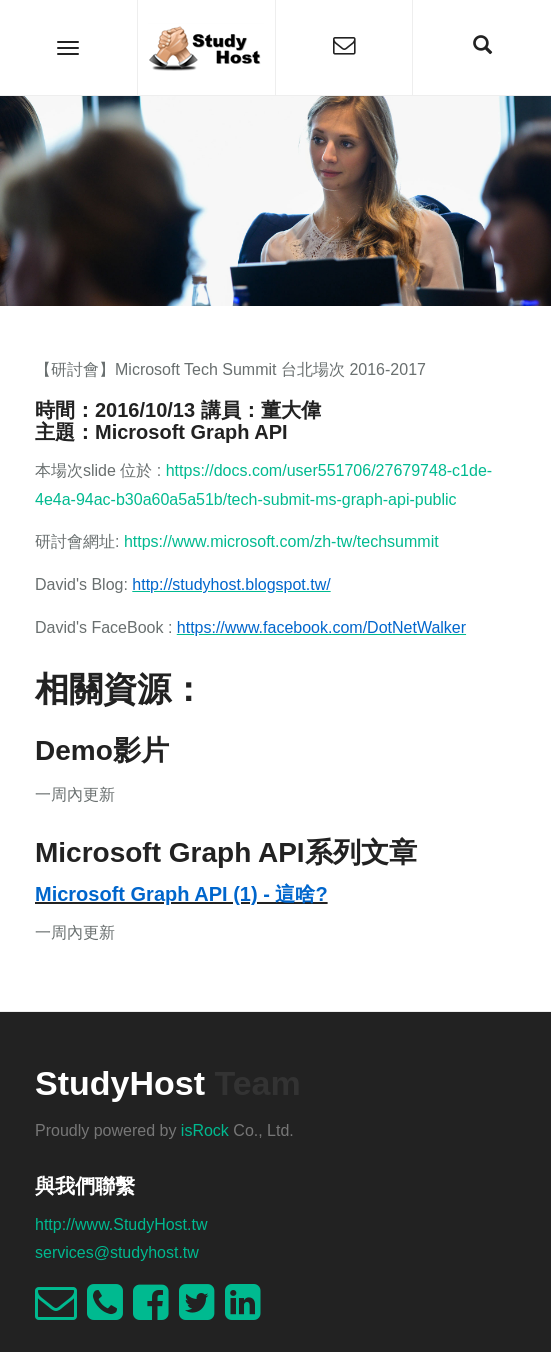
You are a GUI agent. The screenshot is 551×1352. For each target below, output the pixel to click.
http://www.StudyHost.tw (121, 1224)
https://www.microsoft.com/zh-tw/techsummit (281, 541)
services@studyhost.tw (117, 1252)
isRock (205, 1130)
